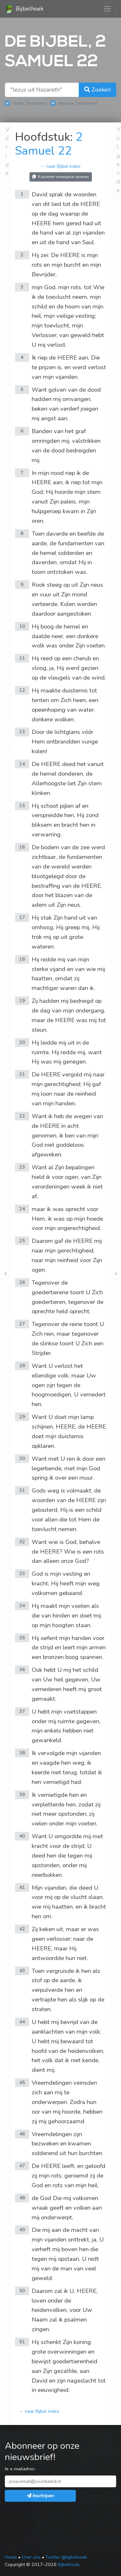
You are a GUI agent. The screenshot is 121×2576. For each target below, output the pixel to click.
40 (22, 1836)
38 (22, 1753)
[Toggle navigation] (107, 9)
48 (22, 2198)
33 (22, 1573)
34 (22, 1605)
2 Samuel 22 (49, 144)
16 (22, 847)
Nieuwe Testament (77, 103)
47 (22, 2165)
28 (22, 1365)
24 (22, 1209)
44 (22, 2022)
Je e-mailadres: (20, 2468)
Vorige (7, 151)
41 (22, 1887)
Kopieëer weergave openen (60, 176)
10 (22, 626)
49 (22, 2229)
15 (22, 805)
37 (22, 1711)
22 (22, 1116)
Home (11, 2557)
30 (22, 1458)
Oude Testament (29, 103)
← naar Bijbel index (60, 166)
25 (22, 1240)
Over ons (31, 2557)
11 (22, 658)
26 (22, 1282)
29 (22, 1416)
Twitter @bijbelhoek (66, 2557)
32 (22, 1541)
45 (22, 2082)
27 (22, 1324)
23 (22, 1167)
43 (22, 1970)
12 (22, 690)
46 (22, 2134)
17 (22, 917)
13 (22, 731)
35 (22, 1638)
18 (22, 959)
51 (22, 2342)
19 (22, 1000)
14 (22, 764)
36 (22, 1669)
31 (22, 1490)
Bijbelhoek (24, 9)
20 (22, 1042)
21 (22, 1074)
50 (22, 2290)
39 (22, 1794)
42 (22, 1929)
